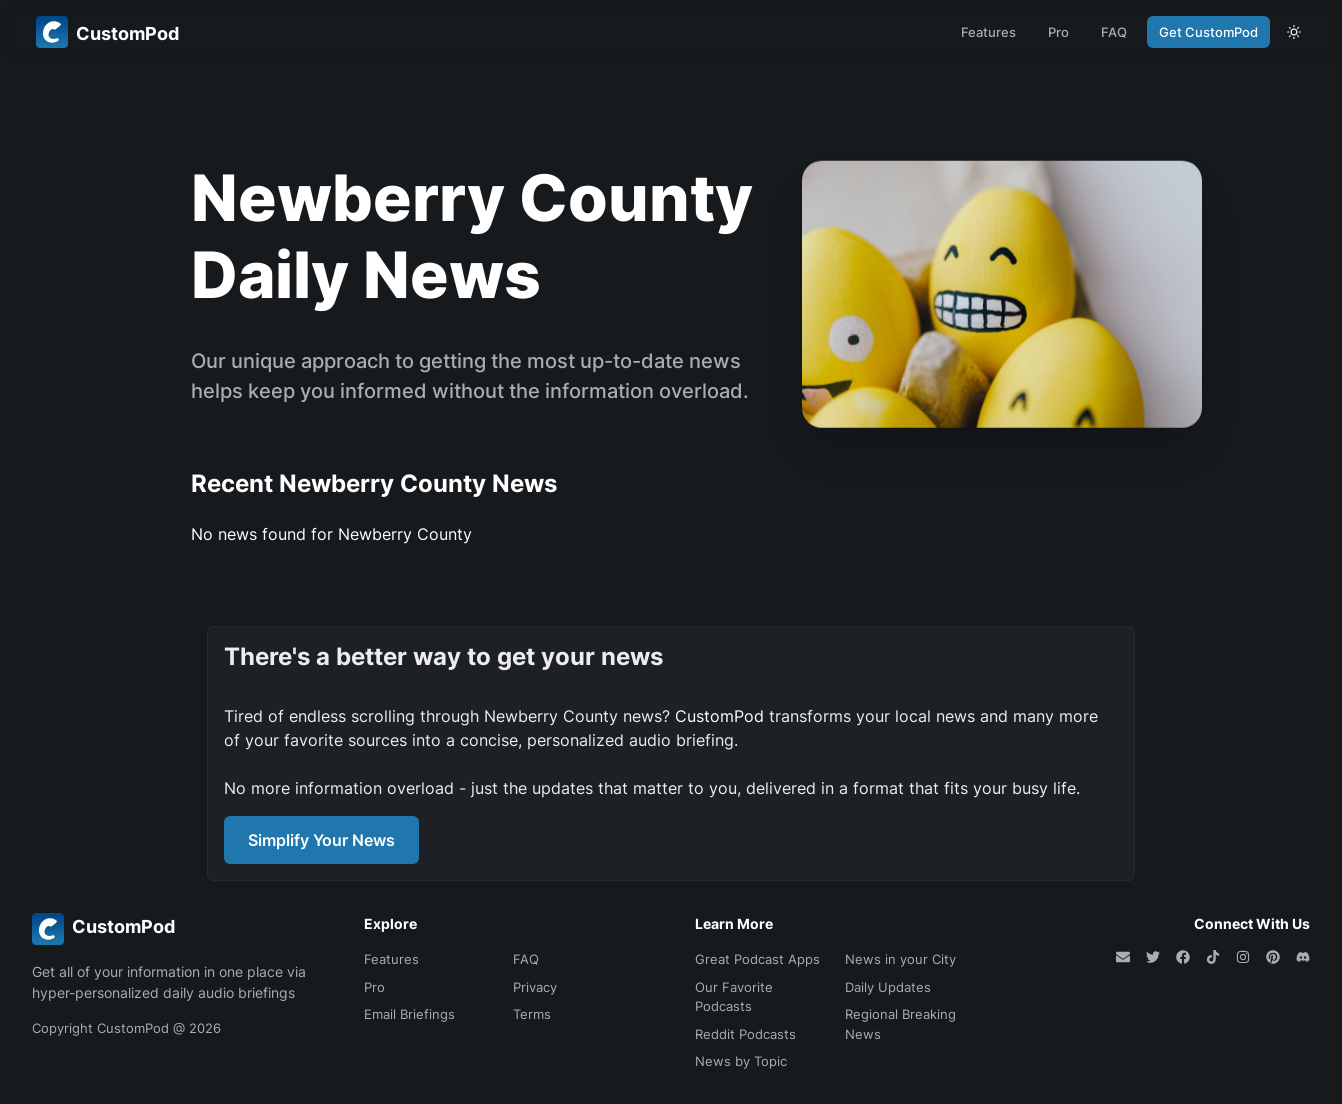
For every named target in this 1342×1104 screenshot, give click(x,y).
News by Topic (741, 1061)
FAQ (1114, 32)
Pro (1058, 32)
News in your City (900, 959)
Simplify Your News (321, 840)
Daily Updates (888, 987)
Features (988, 32)
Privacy (535, 987)
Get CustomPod (1208, 32)
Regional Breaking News (900, 1024)
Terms (532, 1014)
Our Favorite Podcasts (734, 997)
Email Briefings (409, 1014)
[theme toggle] (1294, 32)
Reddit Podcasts (745, 1034)
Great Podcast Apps (757, 959)
